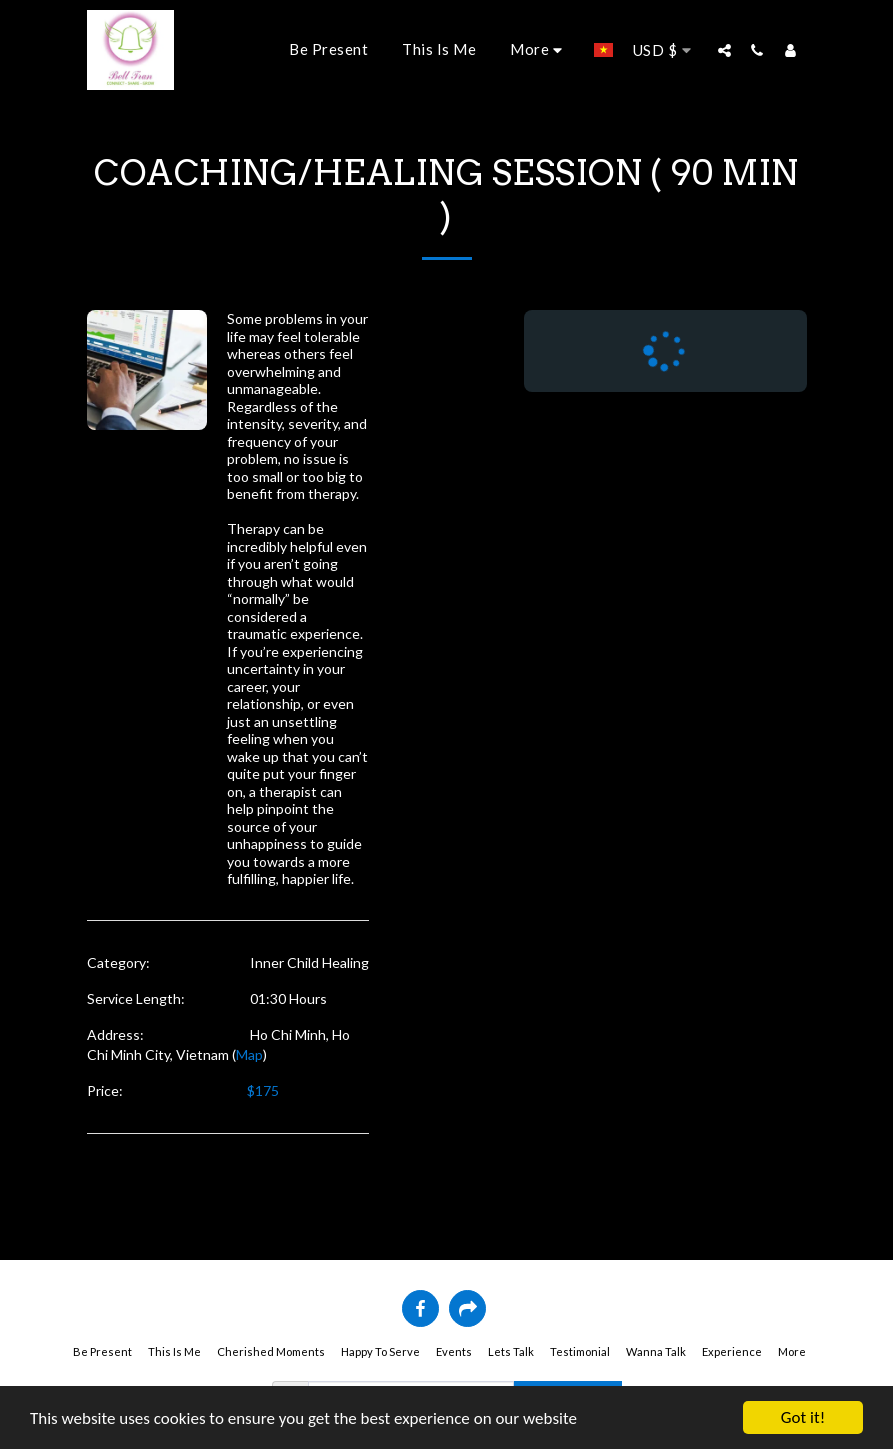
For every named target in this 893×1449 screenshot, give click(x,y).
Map (249, 1054)
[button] (724, 50)
